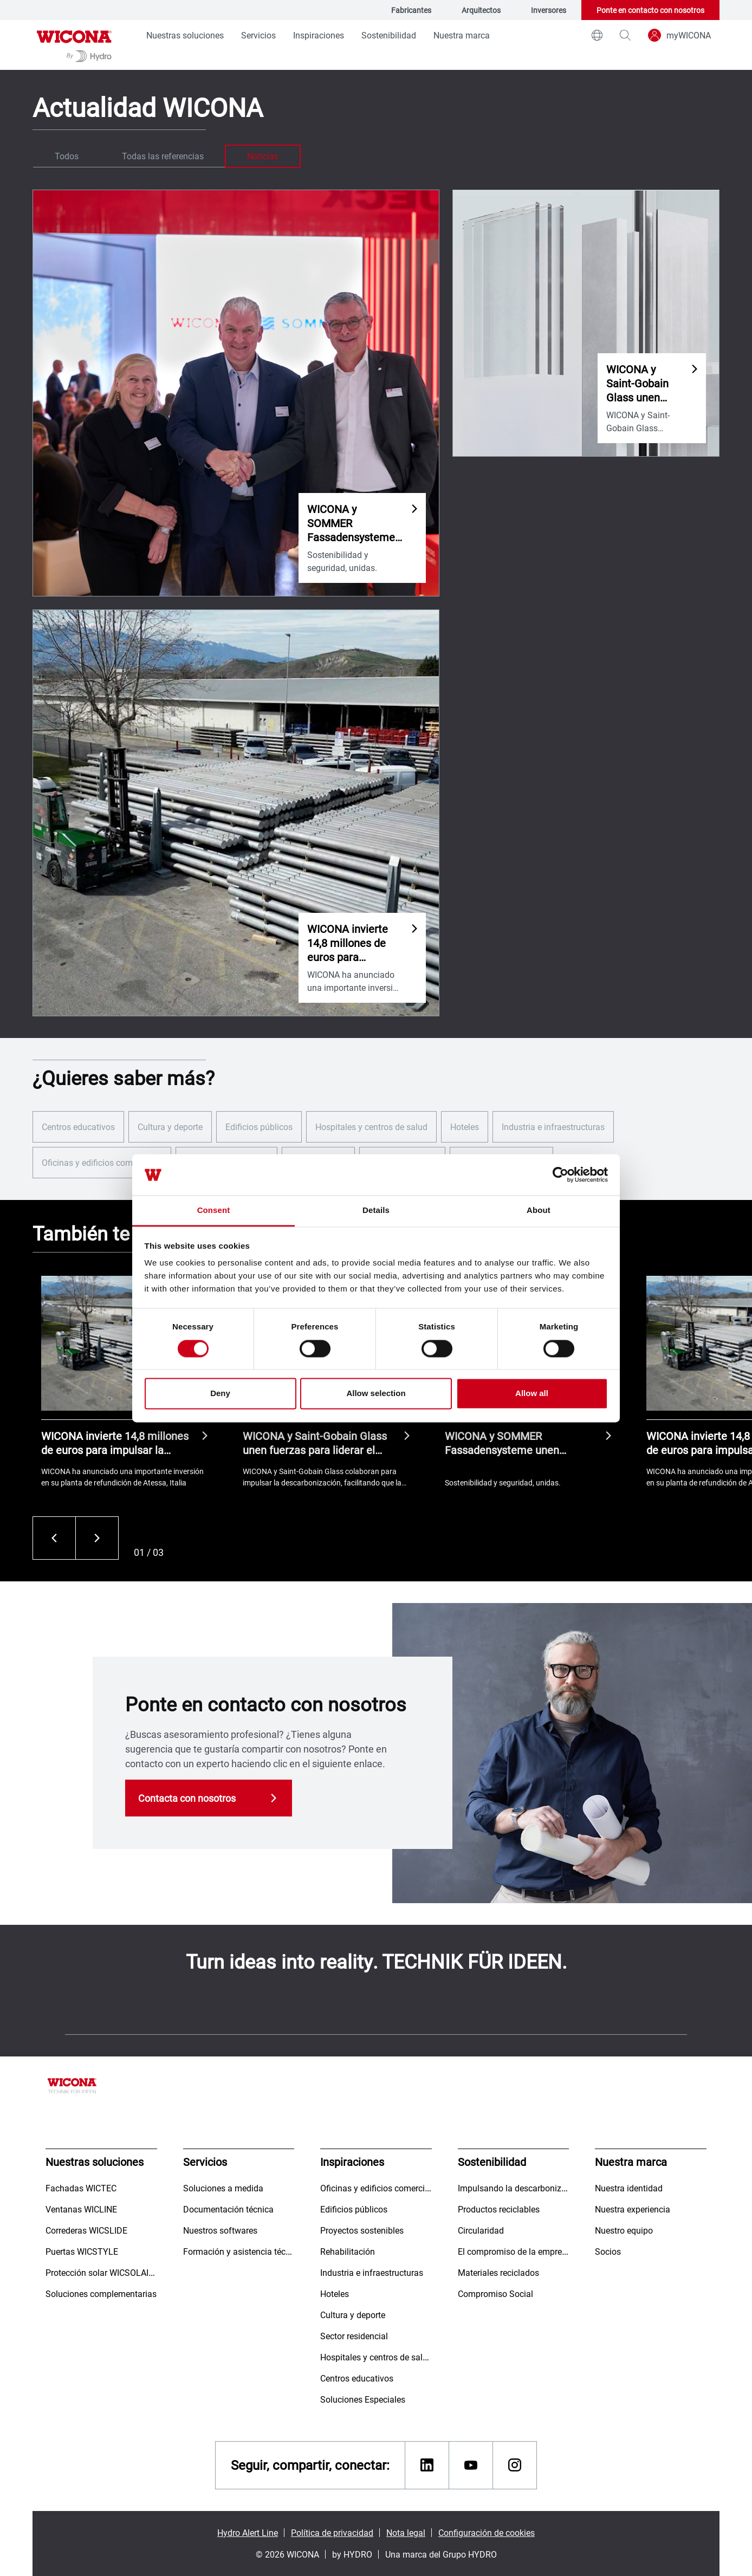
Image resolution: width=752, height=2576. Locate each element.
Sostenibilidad (388, 35)
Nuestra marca (461, 35)
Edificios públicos (259, 1126)
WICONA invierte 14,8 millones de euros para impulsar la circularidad (115, 1443)
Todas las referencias (163, 155)
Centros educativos (78, 1126)
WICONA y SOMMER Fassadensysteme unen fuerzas (502, 1443)
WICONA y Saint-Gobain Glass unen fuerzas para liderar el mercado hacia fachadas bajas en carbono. (316, 1443)
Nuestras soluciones (185, 35)
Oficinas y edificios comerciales (102, 1162)
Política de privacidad (332, 2532)
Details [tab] (376, 1210)
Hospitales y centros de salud (371, 1126)
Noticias (262, 155)
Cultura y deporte (170, 1126)
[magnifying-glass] (625, 35)
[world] (597, 35)
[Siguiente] (97, 1538)
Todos (67, 155)
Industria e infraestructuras (553, 1126)
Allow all (531, 1393)
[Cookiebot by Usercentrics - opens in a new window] (560, 1174)
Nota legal (405, 2532)
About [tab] (538, 1210)
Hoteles (464, 1126)
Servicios (258, 35)
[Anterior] (54, 1538)
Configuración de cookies (486, 2532)
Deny (220, 1393)
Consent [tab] (213, 1210)
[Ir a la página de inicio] (74, 45)
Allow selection (375, 1393)
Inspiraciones (318, 35)
